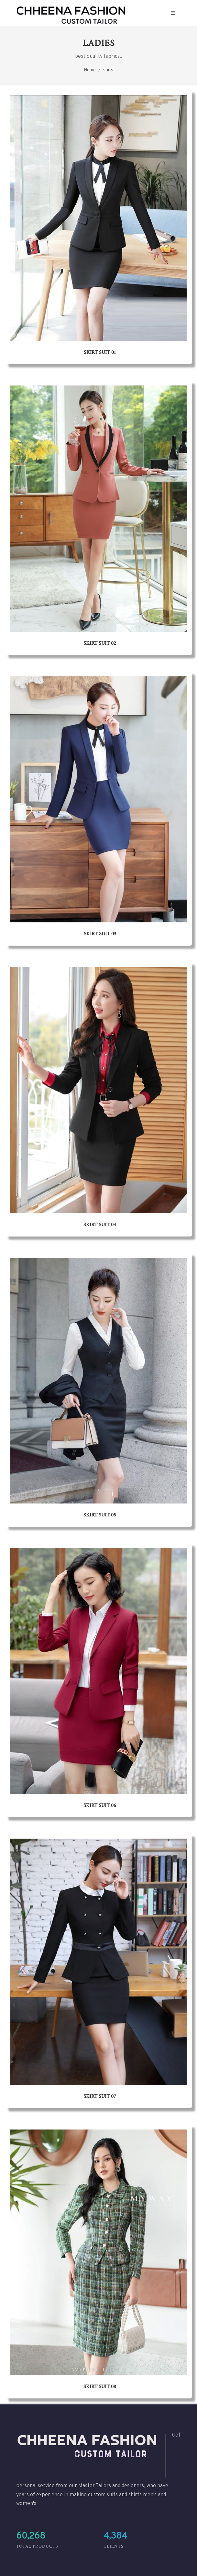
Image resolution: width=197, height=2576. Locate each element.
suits (108, 70)
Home (90, 70)
